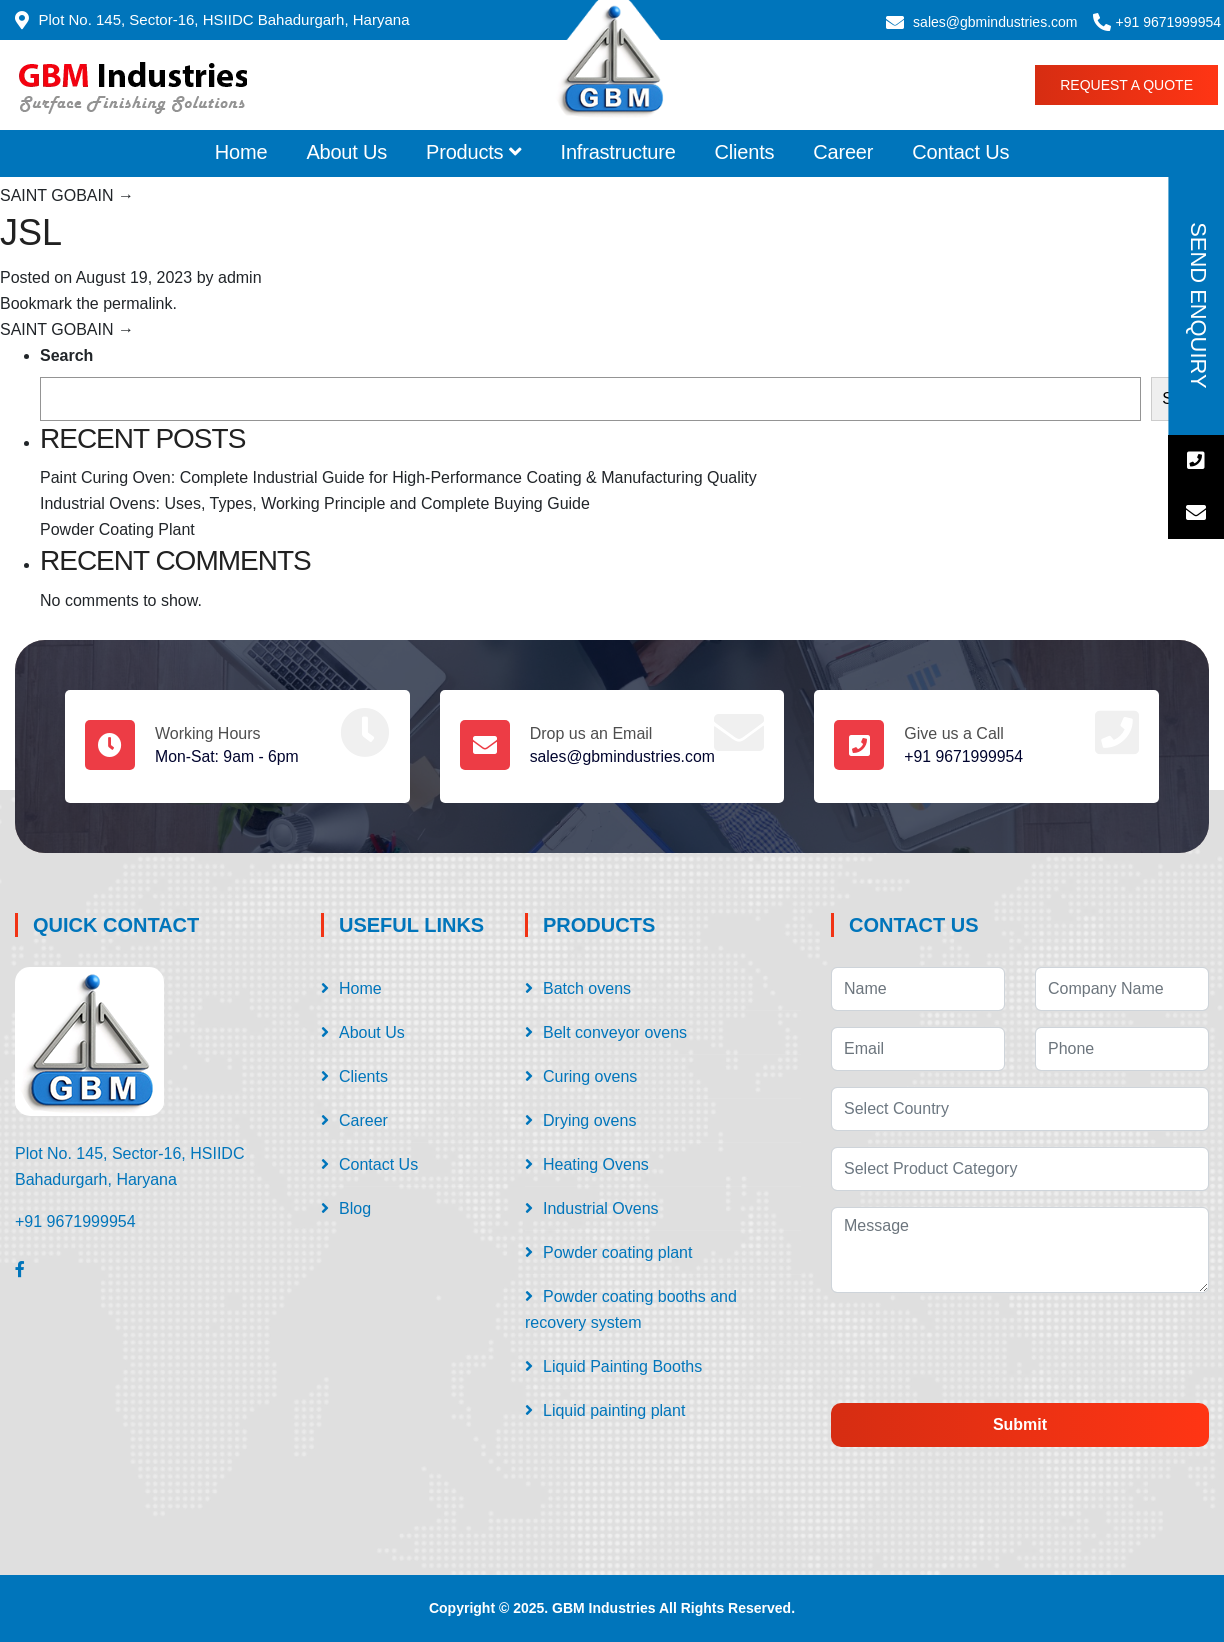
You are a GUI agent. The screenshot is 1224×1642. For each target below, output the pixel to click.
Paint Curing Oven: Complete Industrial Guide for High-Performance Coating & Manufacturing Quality (398, 477)
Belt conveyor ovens (615, 1032)
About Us (346, 152)
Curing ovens (590, 1076)
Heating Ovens (596, 1164)
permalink (137, 303)
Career (843, 152)
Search (66, 355)
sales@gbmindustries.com (995, 22)
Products (474, 152)
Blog (355, 1208)
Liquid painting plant (614, 1410)
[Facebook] (20, 1269)
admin (240, 277)
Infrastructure (618, 152)
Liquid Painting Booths (622, 1366)
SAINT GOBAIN (67, 195)
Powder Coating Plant (117, 529)
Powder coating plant (617, 1252)
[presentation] (998, 1348)
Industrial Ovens (601, 1208)
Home (241, 152)
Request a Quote (1126, 85)
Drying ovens (589, 1120)
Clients (745, 152)
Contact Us (960, 152)
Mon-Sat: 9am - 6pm (228, 756)
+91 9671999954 (1169, 22)
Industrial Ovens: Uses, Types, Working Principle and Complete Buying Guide (315, 503)
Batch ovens (587, 988)
